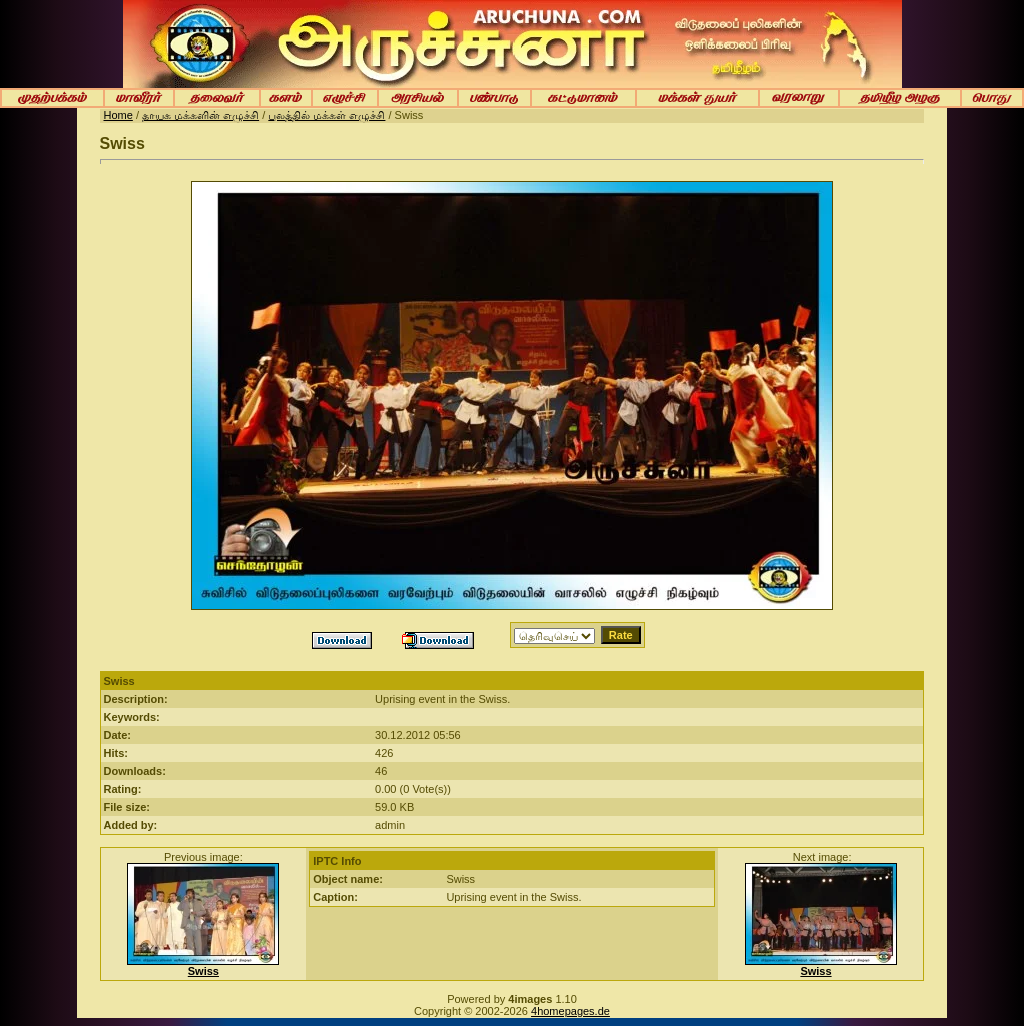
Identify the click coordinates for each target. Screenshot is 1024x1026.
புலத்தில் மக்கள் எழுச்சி (326, 115)
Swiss (203, 971)
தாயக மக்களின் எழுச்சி (200, 115)
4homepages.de (570, 1011)
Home (118, 115)
